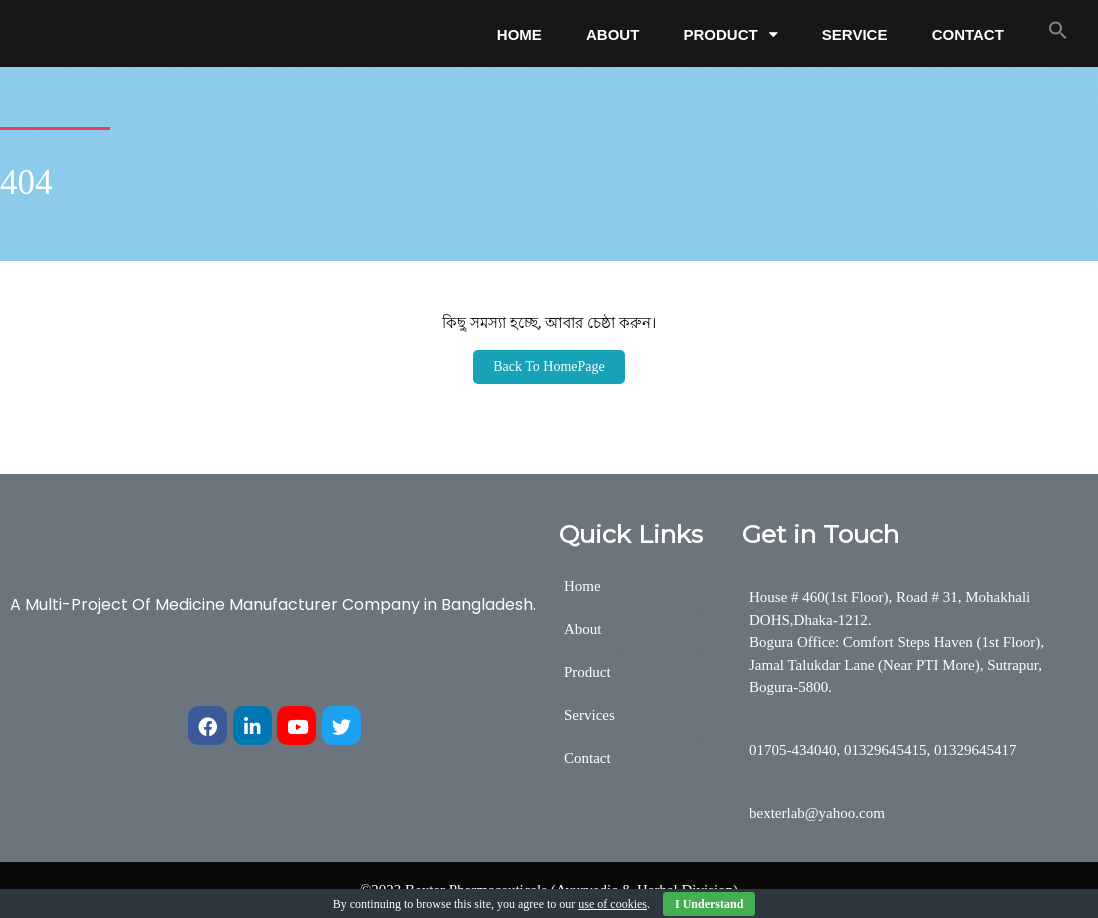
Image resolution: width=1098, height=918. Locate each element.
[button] (1058, 30)
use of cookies (612, 904)
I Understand (709, 904)
